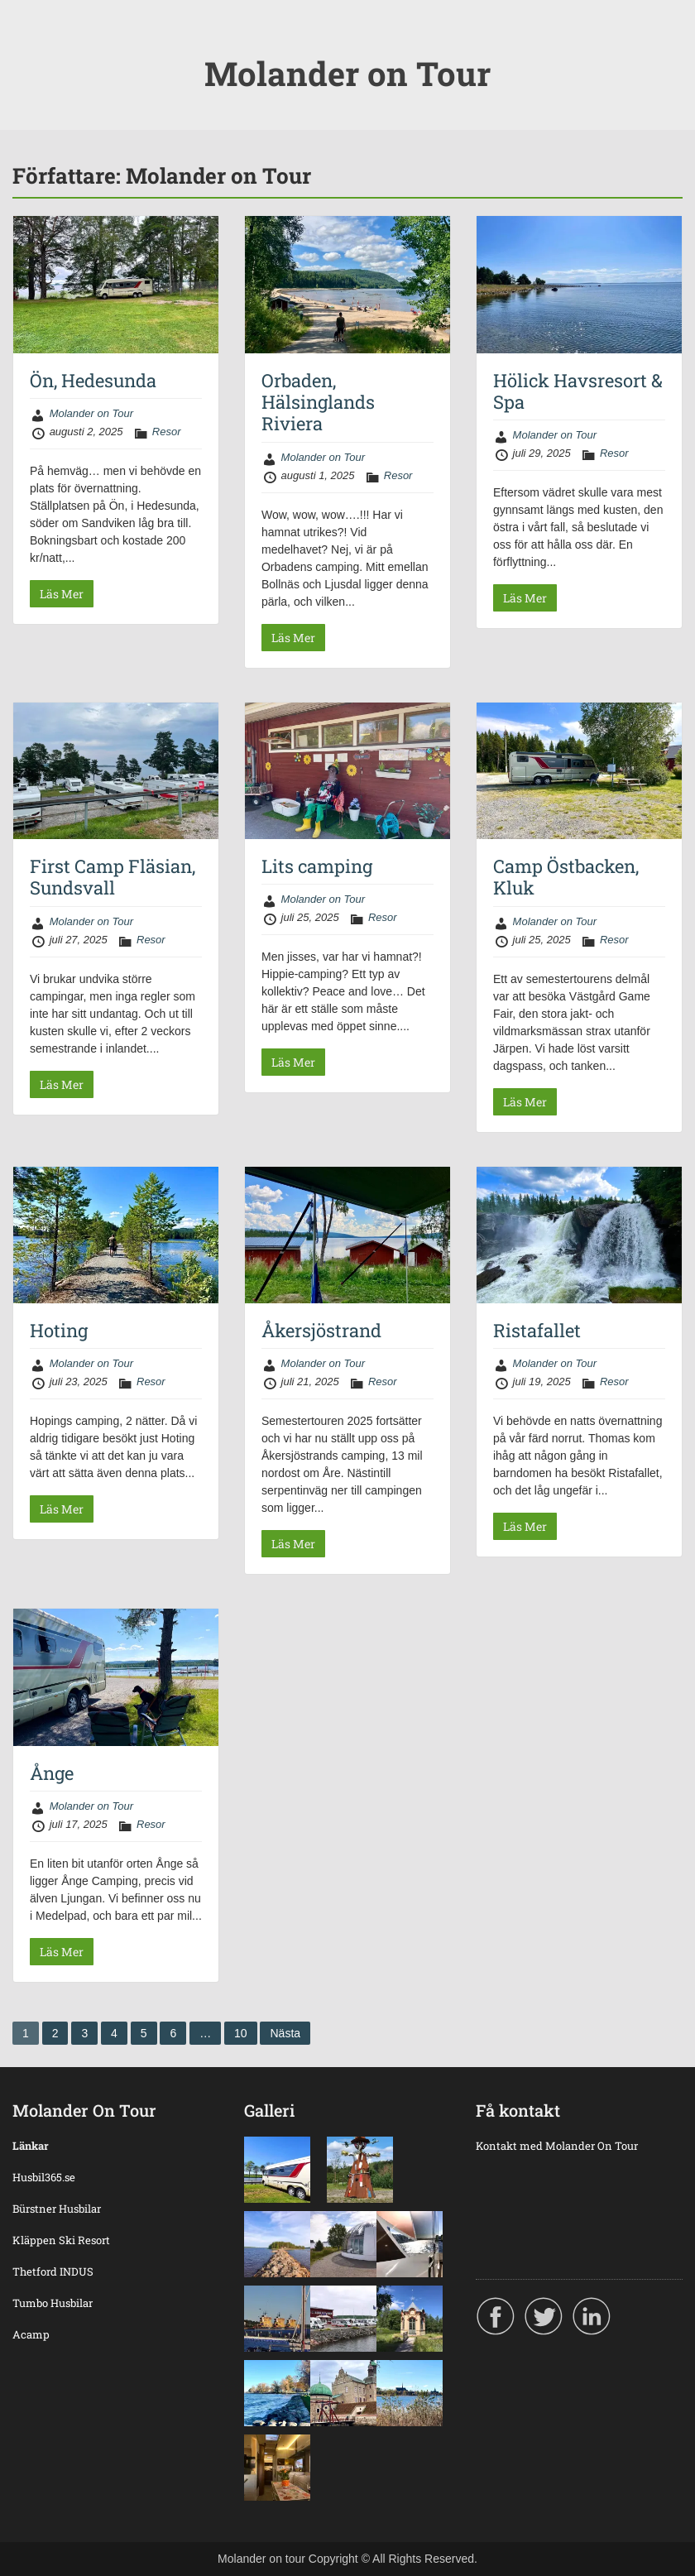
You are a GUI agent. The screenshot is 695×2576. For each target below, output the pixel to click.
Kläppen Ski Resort (61, 2240)
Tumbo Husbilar (52, 2302)
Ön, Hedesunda (93, 380)
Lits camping (316, 866)
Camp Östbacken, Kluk (566, 876)
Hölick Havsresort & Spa (578, 391)
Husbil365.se (43, 2177)
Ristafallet (537, 1330)
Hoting (59, 1330)
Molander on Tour (347, 73)
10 (240, 2033)
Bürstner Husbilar (56, 2208)
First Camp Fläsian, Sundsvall (112, 876)
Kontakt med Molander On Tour (557, 2145)
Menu (29, 45)
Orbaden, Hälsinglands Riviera (318, 402)
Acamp (31, 2334)
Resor (166, 431)
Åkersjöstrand (321, 1330)
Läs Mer (62, 594)
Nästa (285, 2033)
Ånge (52, 1773)
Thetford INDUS (52, 2271)
